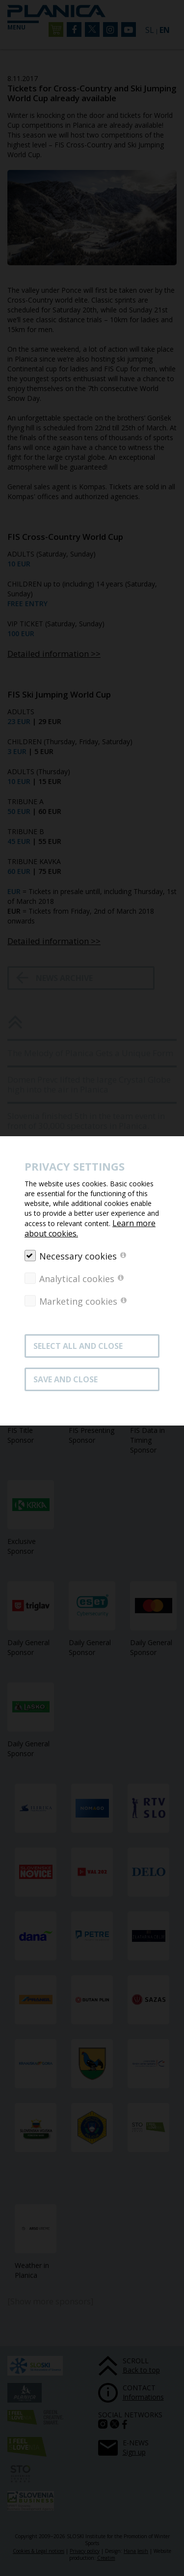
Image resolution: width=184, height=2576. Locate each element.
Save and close (65, 1379)
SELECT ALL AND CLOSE (78, 1346)
